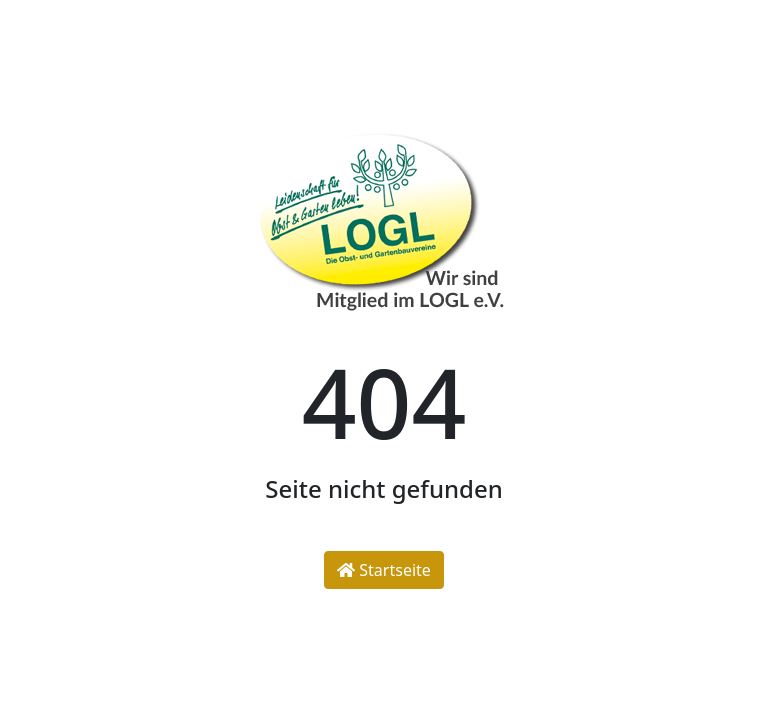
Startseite (384, 570)
